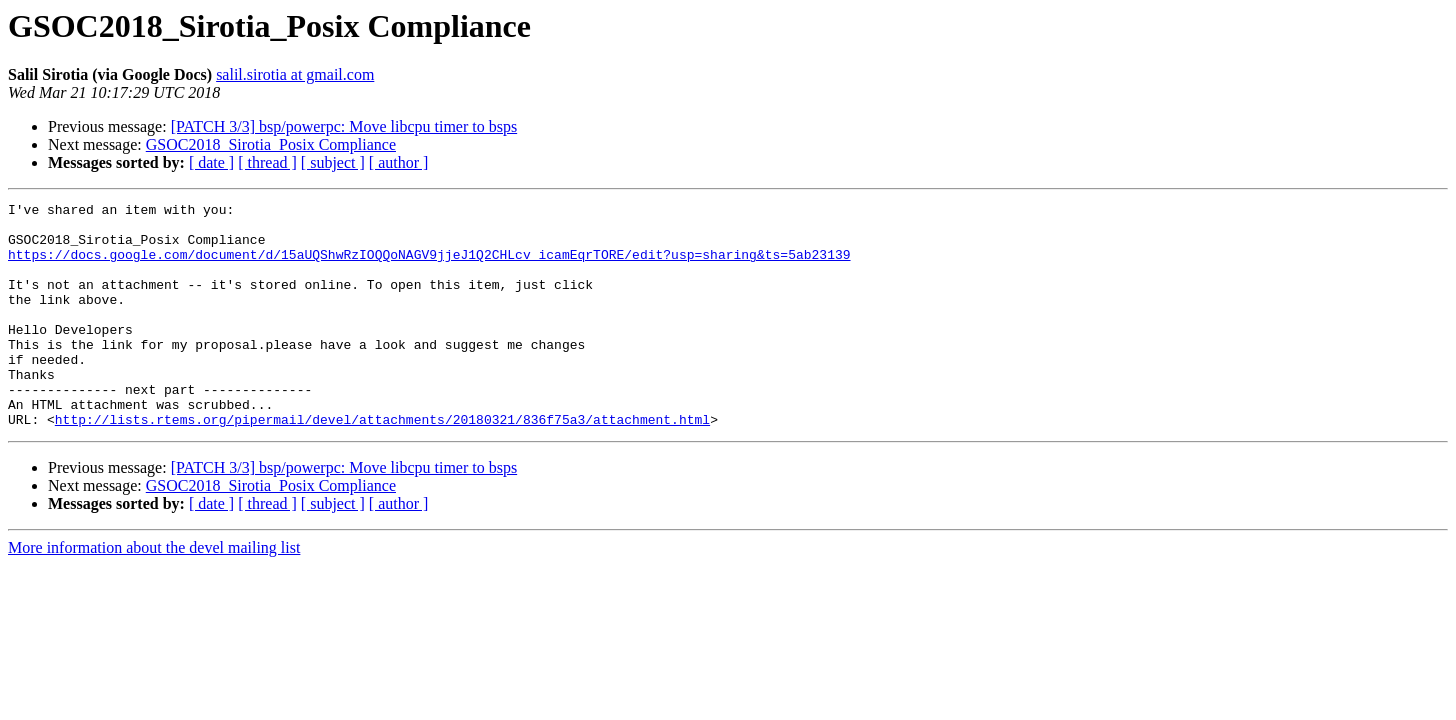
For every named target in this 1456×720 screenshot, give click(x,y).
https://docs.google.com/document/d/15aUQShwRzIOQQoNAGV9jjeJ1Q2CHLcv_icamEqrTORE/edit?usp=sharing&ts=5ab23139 (429, 266)
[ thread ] (267, 162)
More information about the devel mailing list (154, 592)
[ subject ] (333, 162)
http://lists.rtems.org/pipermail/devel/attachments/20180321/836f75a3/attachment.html (382, 464)
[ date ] (211, 162)
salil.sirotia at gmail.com (295, 74)
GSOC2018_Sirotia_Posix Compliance (271, 144)
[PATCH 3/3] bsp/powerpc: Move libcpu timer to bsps (344, 126)
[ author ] (399, 162)
